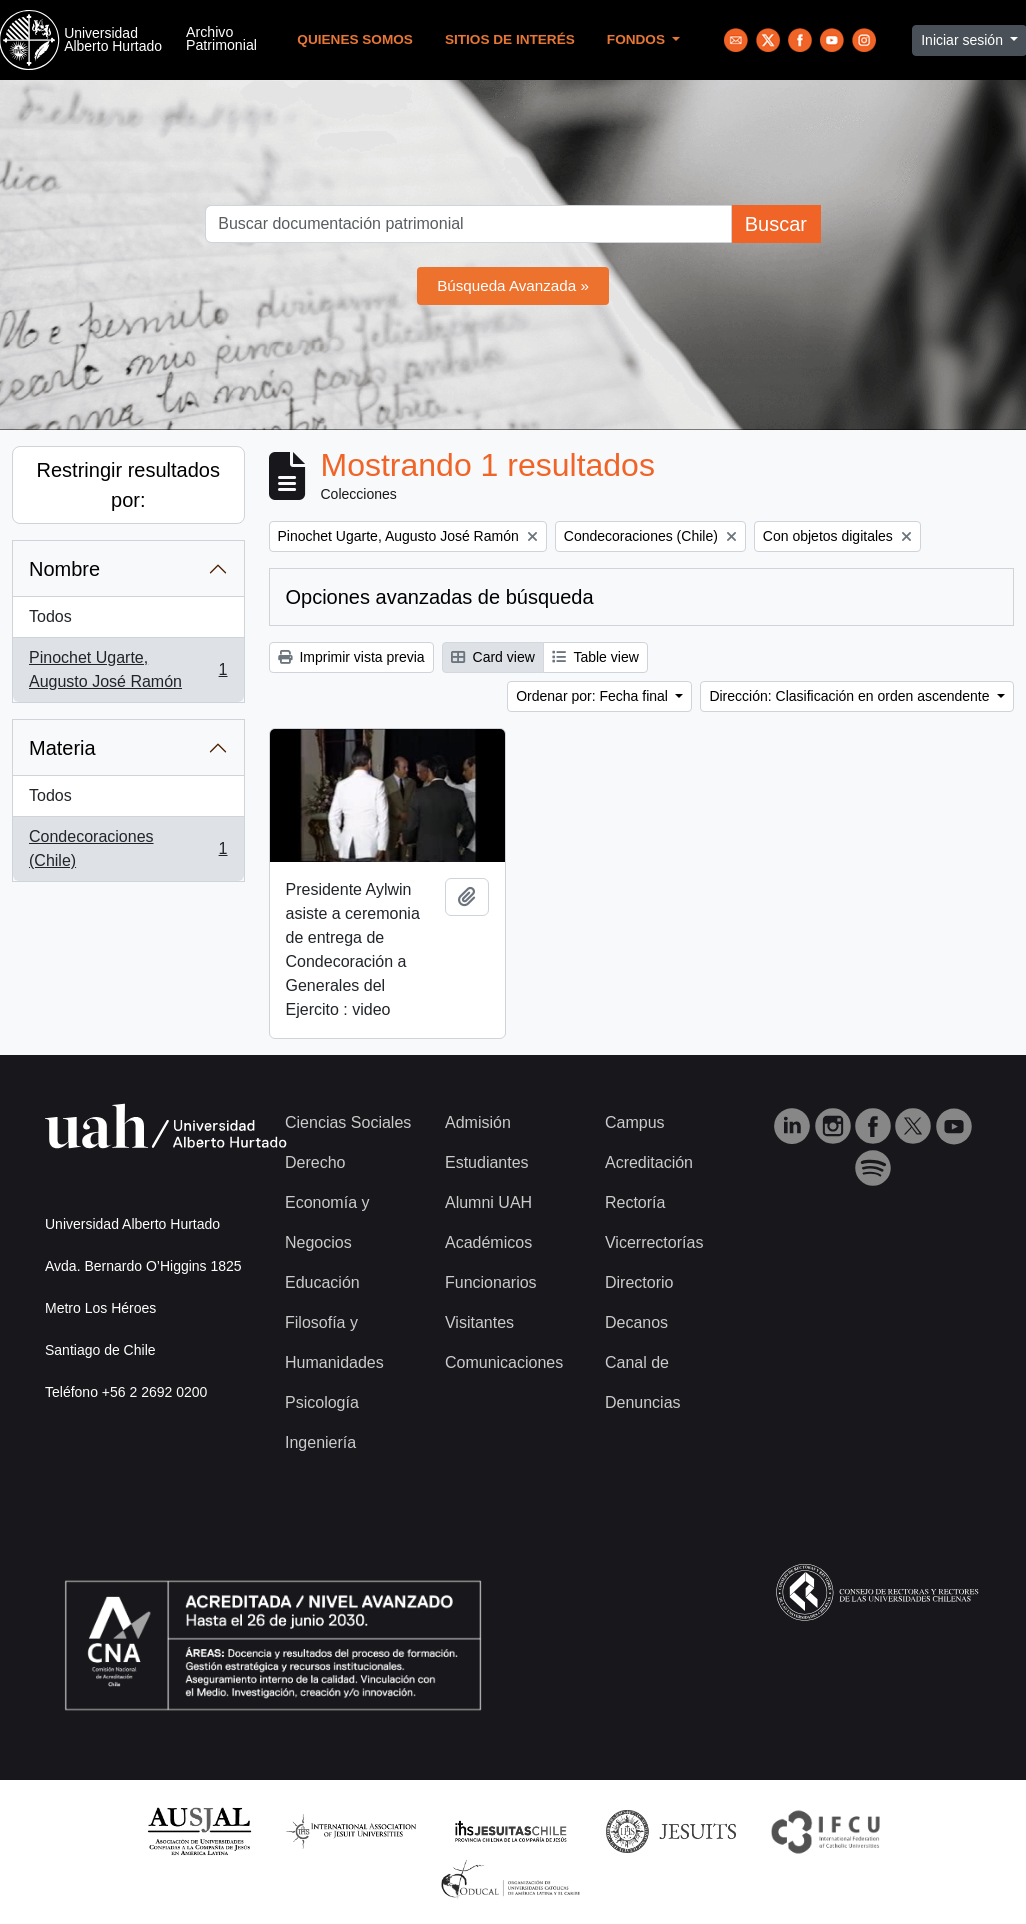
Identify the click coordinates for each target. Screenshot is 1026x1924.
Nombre (64, 569)
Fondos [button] (638, 39)
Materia (62, 748)
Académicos (488, 1242)
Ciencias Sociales (348, 1122)
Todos (50, 616)
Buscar (776, 224)
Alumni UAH (488, 1202)
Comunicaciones (504, 1362)
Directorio (639, 1282)
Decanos (636, 1322)
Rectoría (635, 1202)
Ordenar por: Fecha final (594, 696)
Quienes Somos (355, 39)
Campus (635, 1122)
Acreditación (649, 1162)
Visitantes (479, 1322)
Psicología (322, 1402)
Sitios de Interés (510, 39)
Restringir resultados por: (128, 485)
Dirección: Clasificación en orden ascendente (851, 696)
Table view (595, 657)
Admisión (478, 1122)
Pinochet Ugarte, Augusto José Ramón (128, 669)
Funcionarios (491, 1282)
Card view (493, 657)
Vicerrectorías (654, 1242)
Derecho (315, 1162)
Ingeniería (320, 1442)
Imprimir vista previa (351, 657)
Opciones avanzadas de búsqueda (440, 597)
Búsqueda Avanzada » (513, 285)
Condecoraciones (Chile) (128, 848)
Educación (322, 1282)
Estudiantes (487, 1162)
